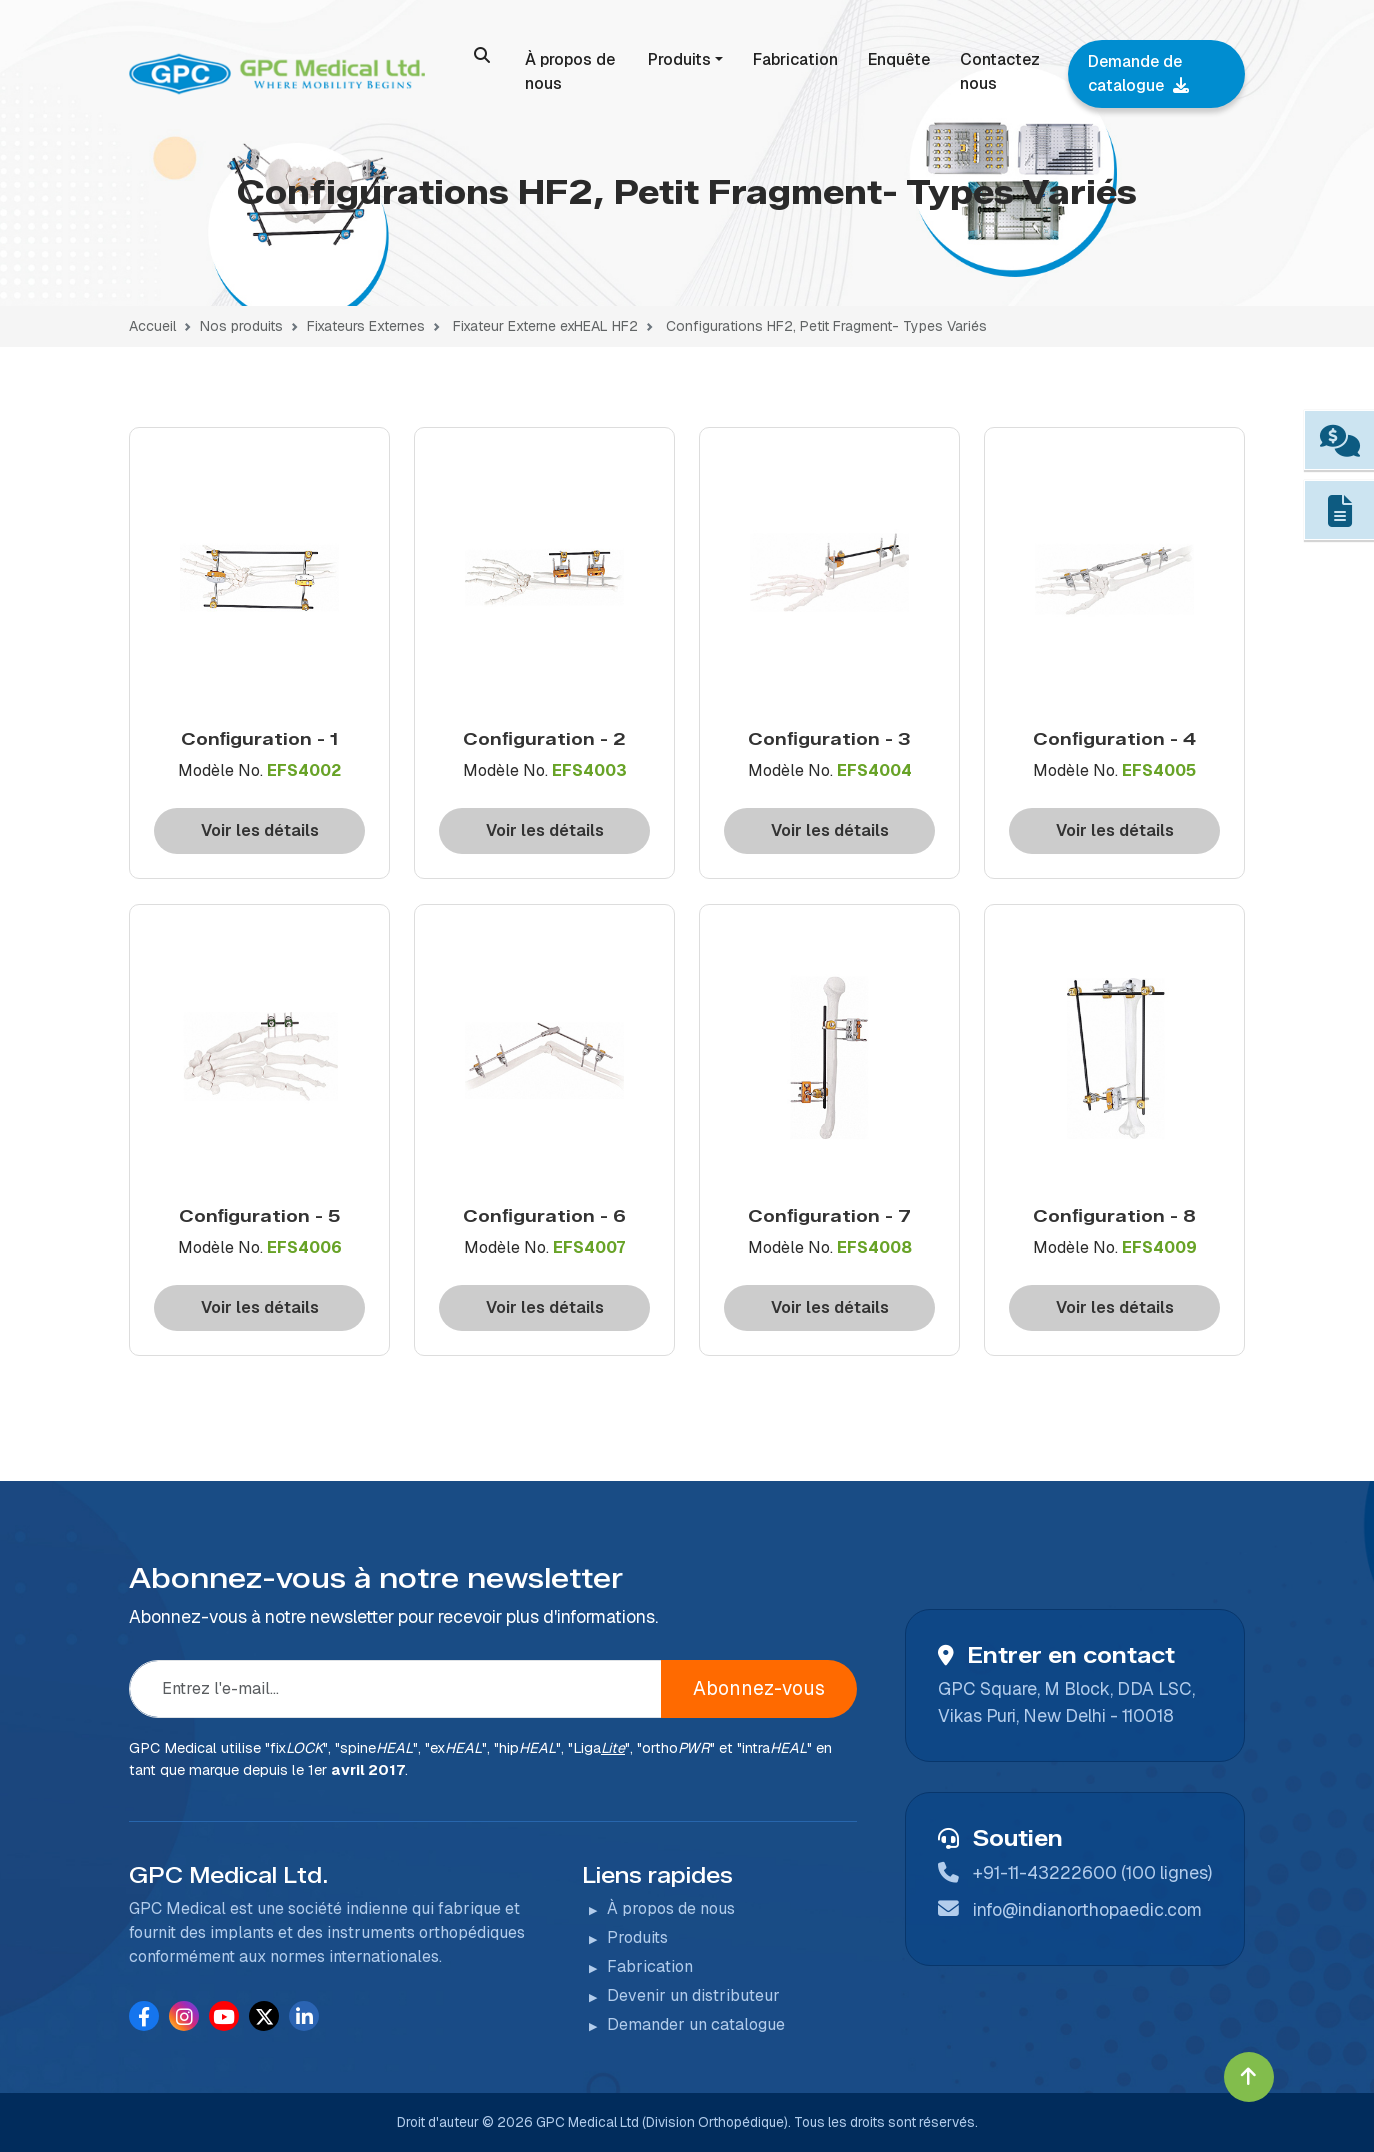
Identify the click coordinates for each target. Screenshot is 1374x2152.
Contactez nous (1000, 71)
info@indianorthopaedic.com (1087, 1909)
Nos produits (241, 326)
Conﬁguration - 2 (544, 738)
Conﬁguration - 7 (829, 1215)
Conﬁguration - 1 (260, 738)
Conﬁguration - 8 (1114, 1215)
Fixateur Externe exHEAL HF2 (545, 326)
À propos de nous (570, 71)
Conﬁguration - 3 (829, 738)
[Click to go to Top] (1249, 2077)
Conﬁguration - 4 (1114, 738)
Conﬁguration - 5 (260, 1215)
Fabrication (795, 59)
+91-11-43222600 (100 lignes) (1092, 1872)
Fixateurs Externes (366, 326)
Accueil (152, 326)
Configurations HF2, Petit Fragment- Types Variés (826, 326)
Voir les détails (260, 830)
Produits (679, 59)
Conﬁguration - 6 (544, 1215)
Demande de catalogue (1138, 73)
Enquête (899, 59)
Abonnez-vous (759, 1688)
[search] (482, 55)
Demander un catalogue (696, 2024)
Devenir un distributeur (693, 1995)
